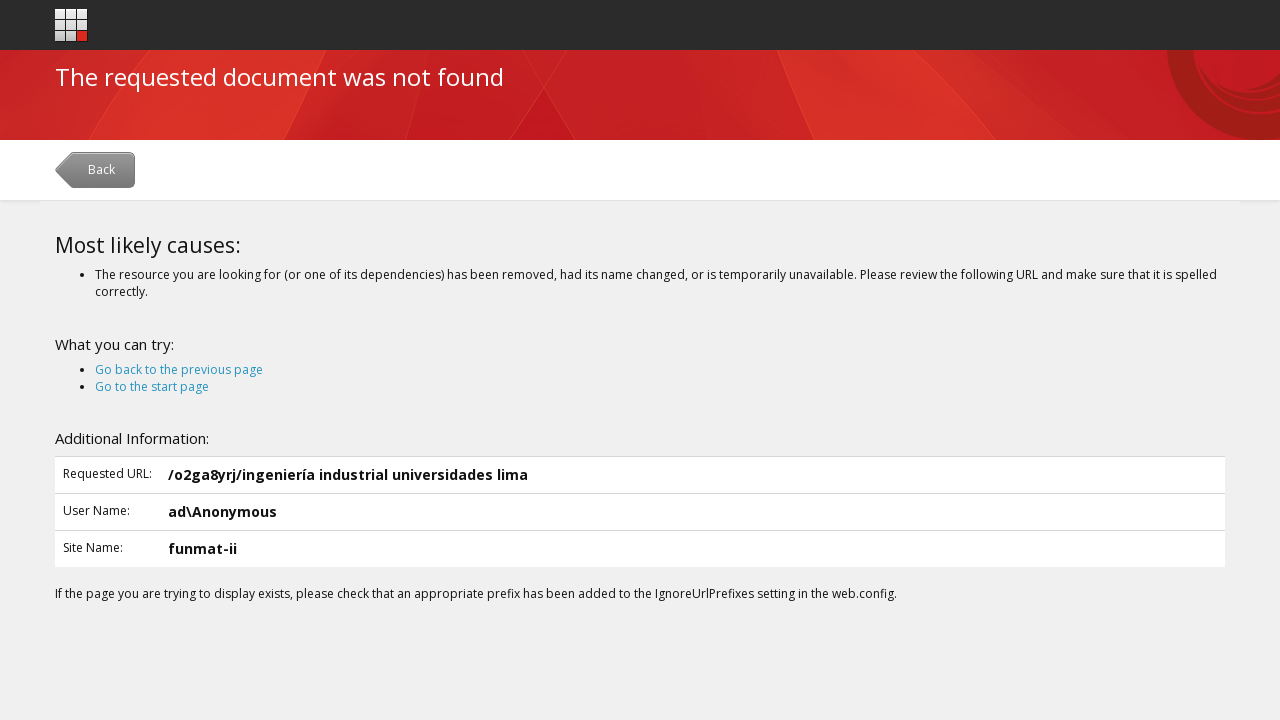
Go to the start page (152, 386)
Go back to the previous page (179, 369)
